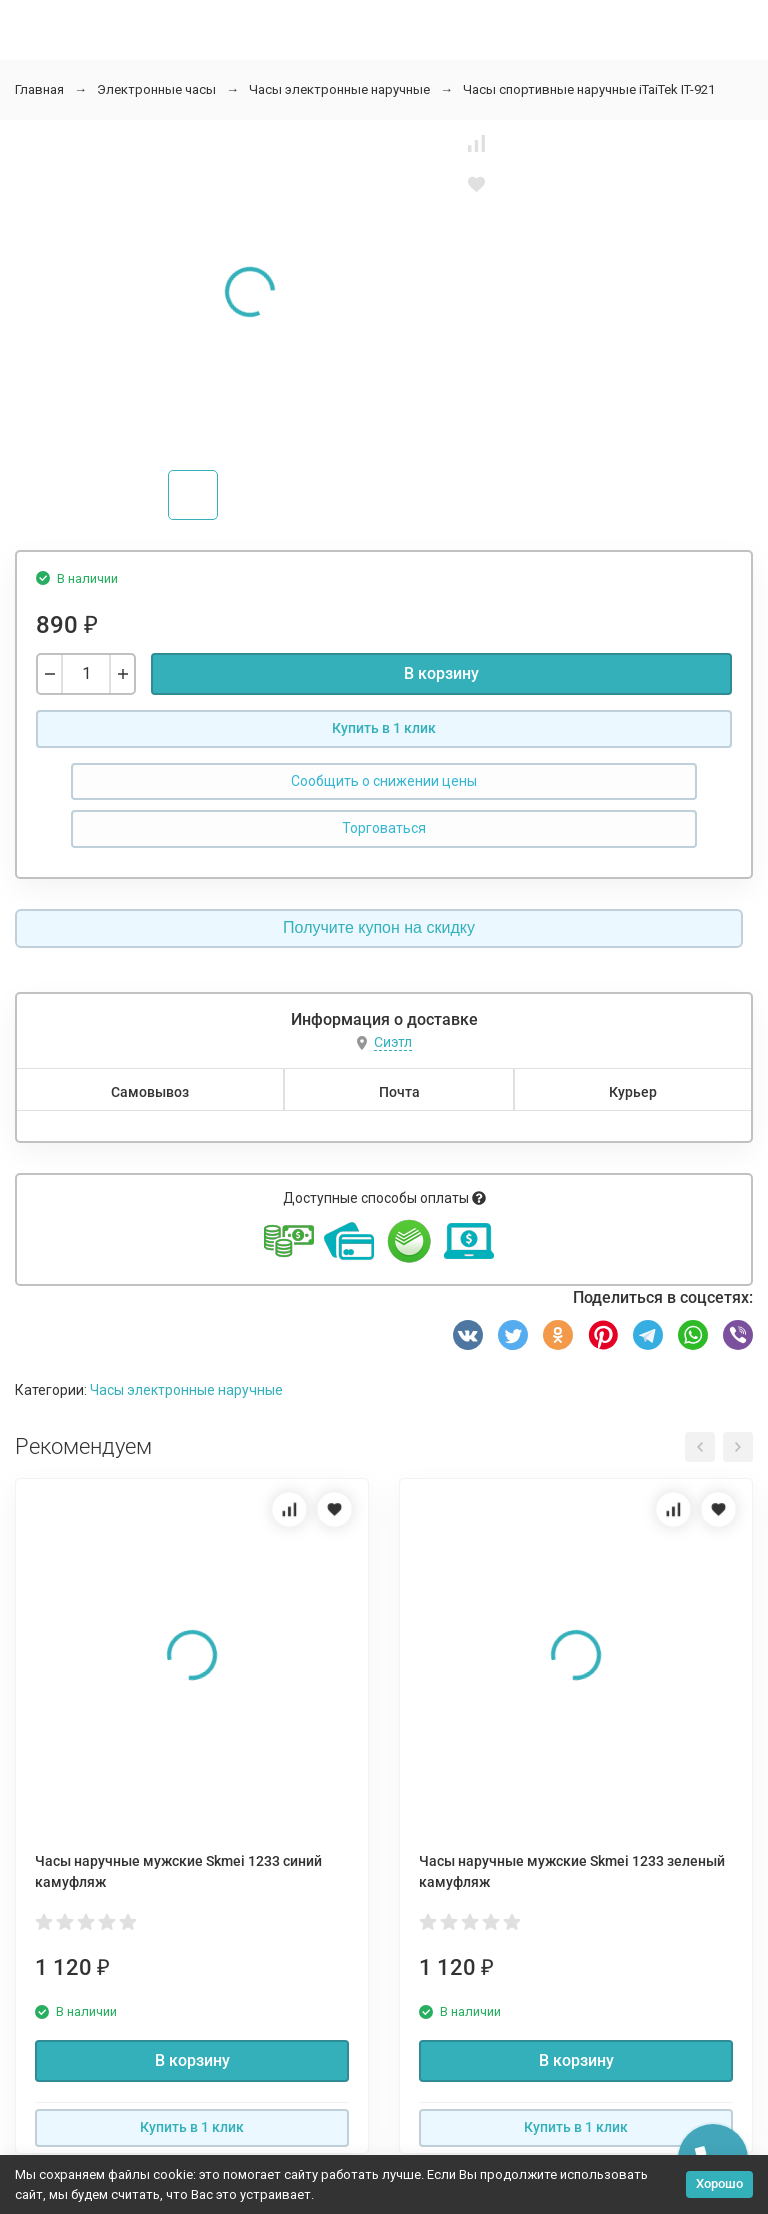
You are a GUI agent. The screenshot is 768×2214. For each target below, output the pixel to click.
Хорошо (719, 2183)
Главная (39, 89)
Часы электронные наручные (339, 89)
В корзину (441, 673)
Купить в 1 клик (384, 728)
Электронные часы (156, 89)
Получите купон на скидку (379, 927)
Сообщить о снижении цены (384, 781)
